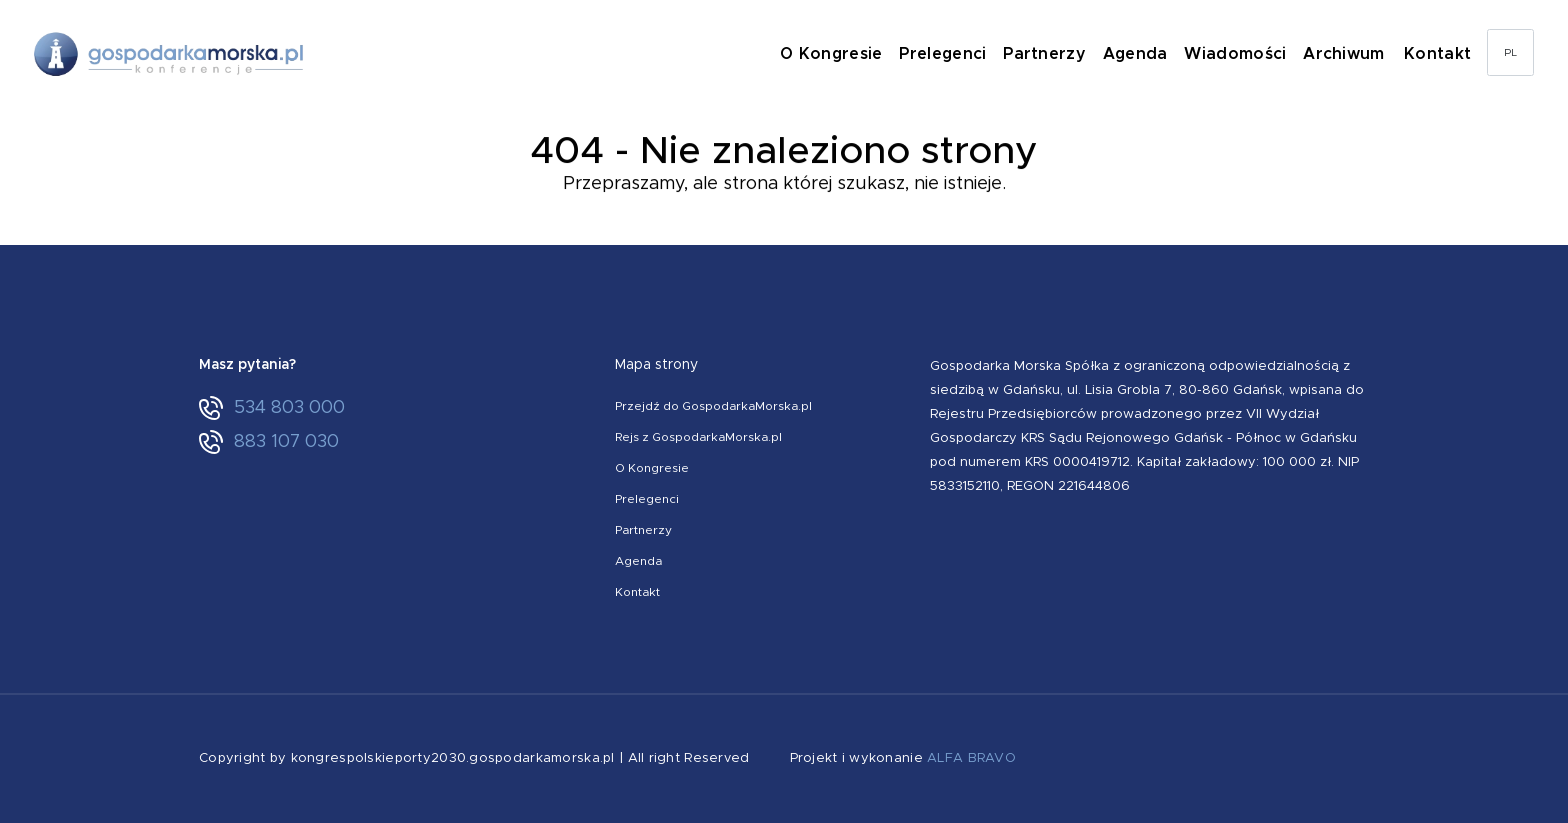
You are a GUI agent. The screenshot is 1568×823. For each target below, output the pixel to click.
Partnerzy (1053, 55)
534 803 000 (272, 408)
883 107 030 (269, 442)
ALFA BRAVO (971, 758)
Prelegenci (953, 55)
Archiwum (1349, 55)
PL (1510, 54)
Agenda (1143, 55)
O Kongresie (841, 55)
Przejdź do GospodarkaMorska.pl (713, 406)
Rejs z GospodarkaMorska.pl (698, 437)
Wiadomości (1242, 55)
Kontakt (1438, 55)
